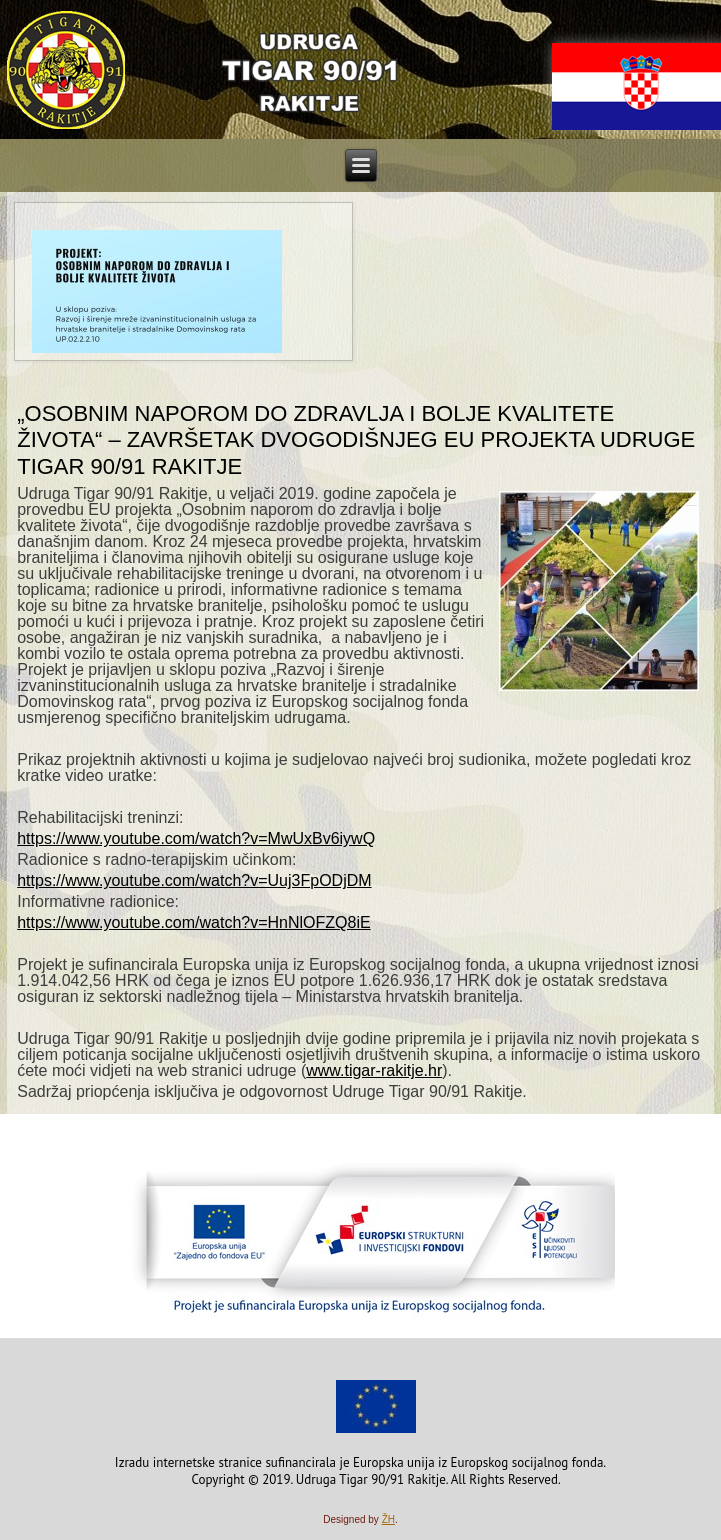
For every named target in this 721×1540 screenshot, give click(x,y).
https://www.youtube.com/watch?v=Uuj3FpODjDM (194, 880)
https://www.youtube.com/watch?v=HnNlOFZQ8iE (193, 922)
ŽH (388, 1519)
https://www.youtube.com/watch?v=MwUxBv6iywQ (196, 838)
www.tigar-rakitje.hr (374, 1070)
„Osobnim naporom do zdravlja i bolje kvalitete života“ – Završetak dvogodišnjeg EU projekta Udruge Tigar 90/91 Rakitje (356, 440)
